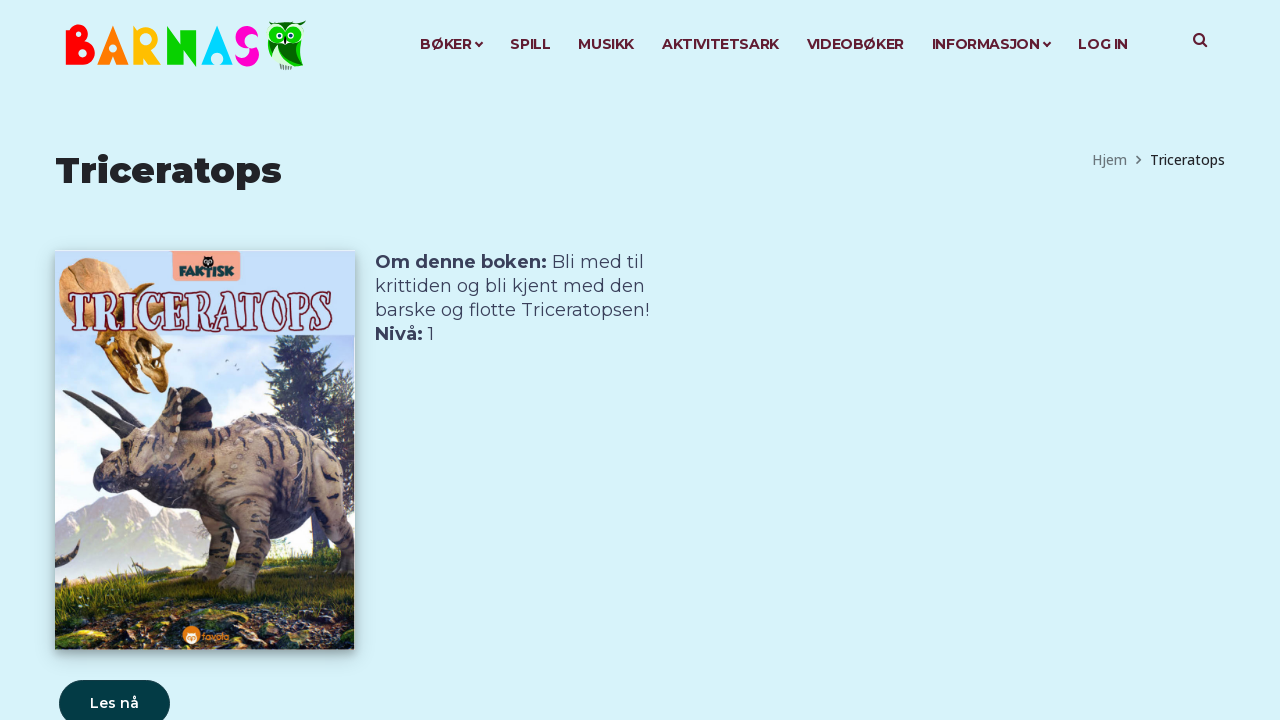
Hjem (1109, 159)
